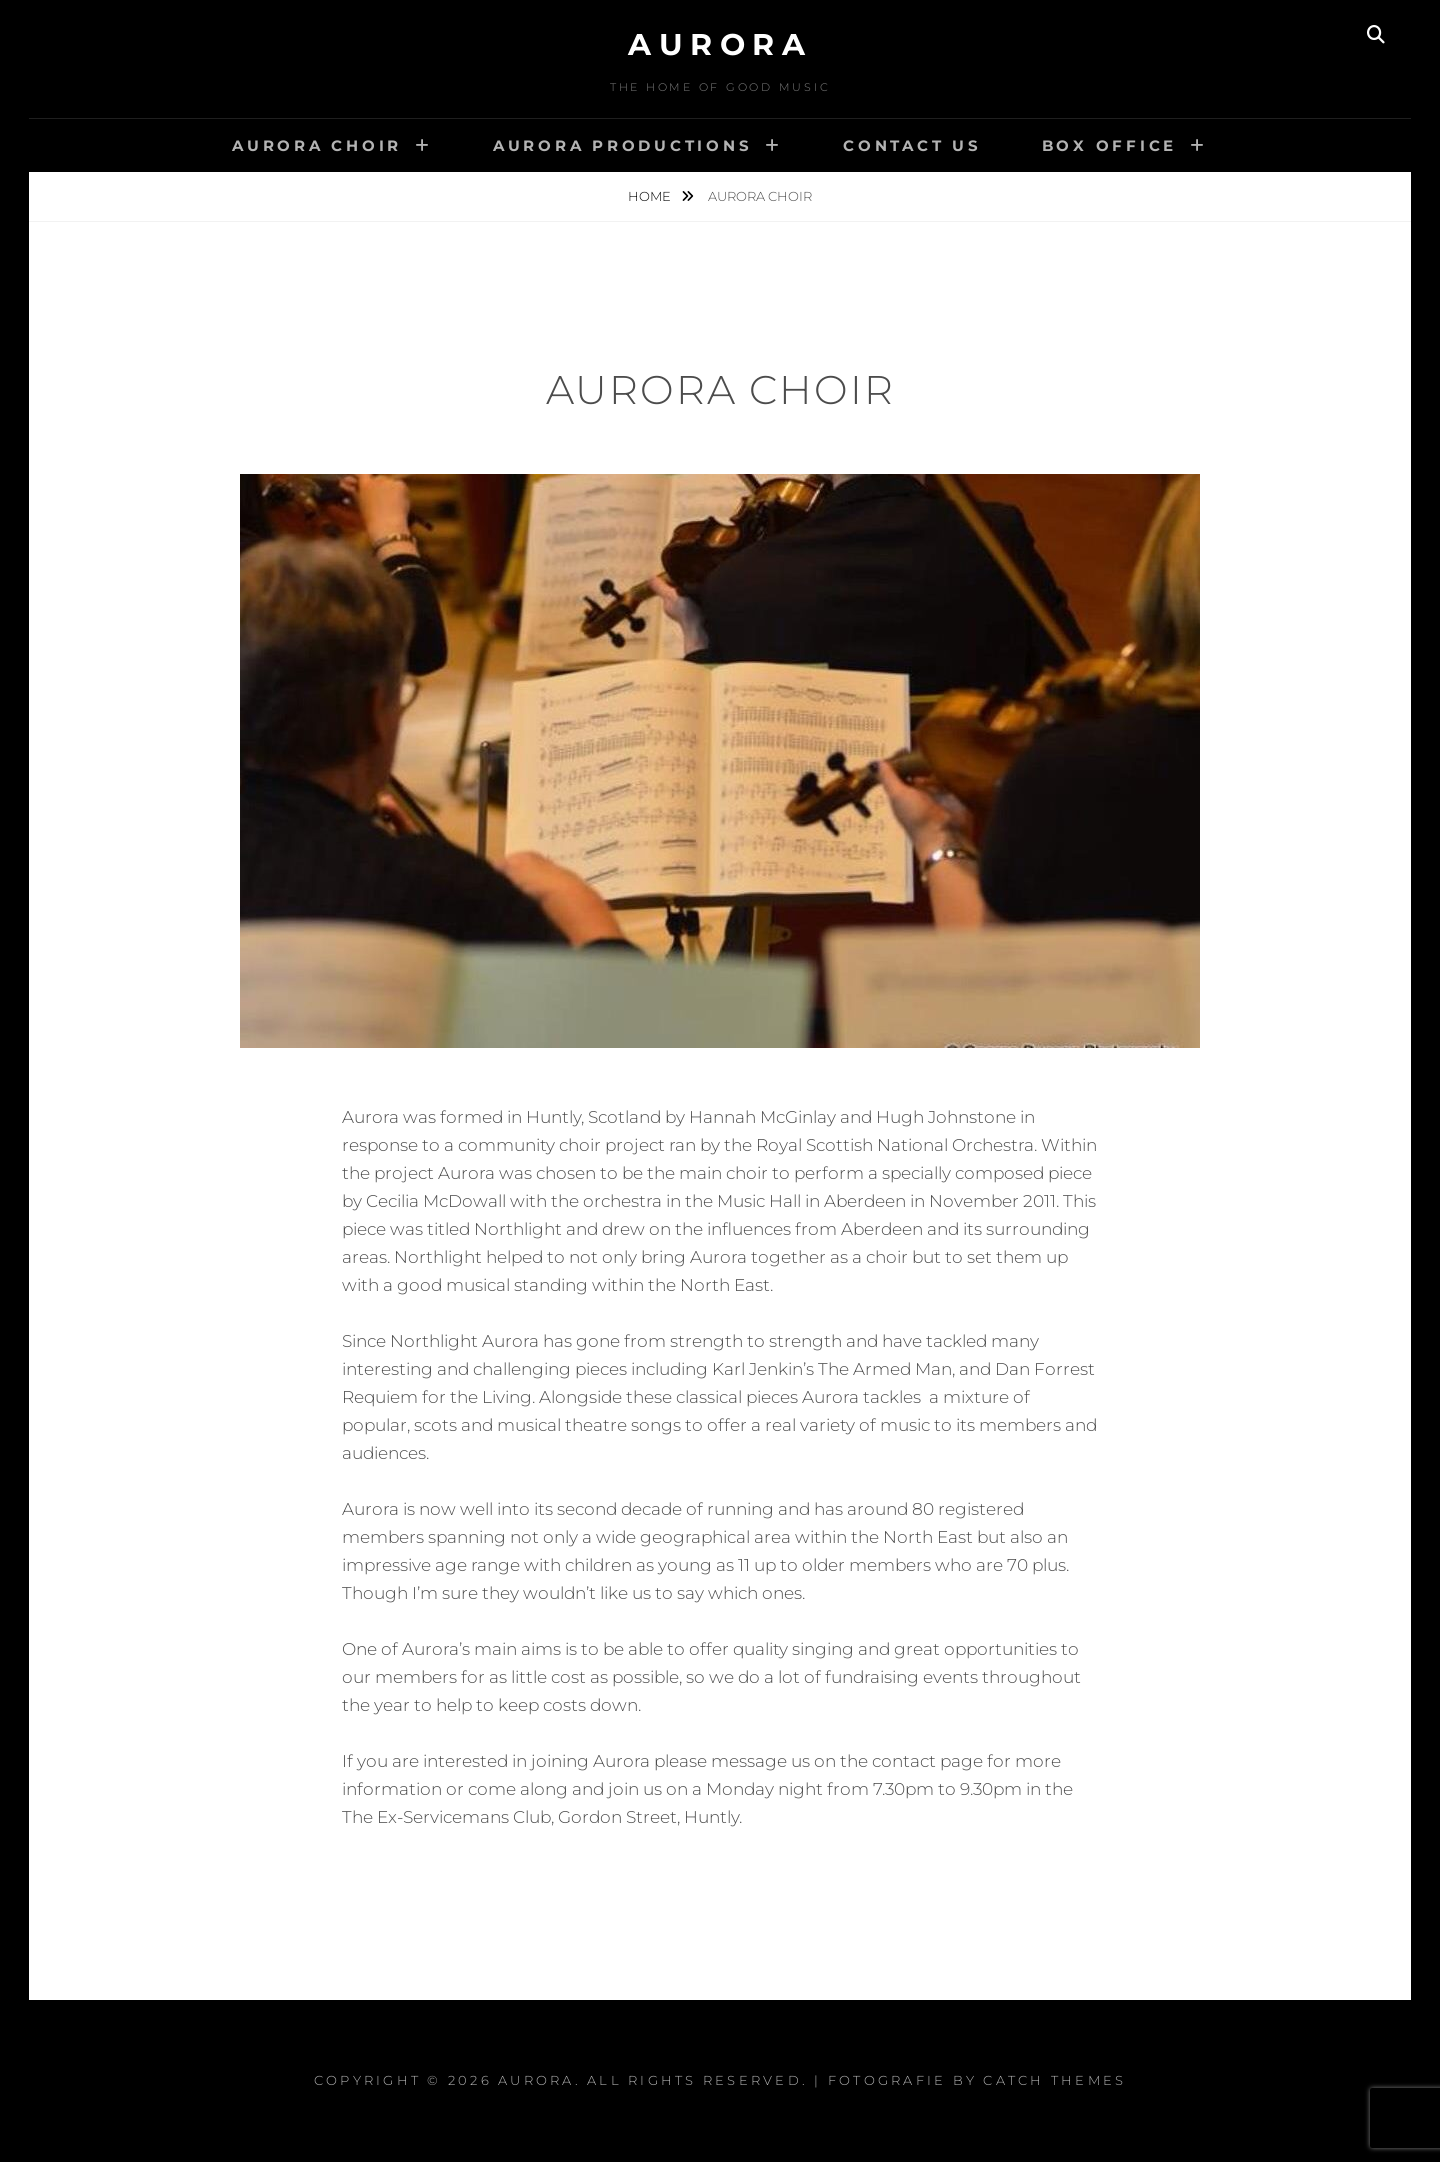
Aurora (720, 44)
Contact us (912, 145)
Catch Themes (1054, 2080)
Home (651, 196)
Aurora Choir (317, 145)
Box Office (1110, 145)
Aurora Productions (623, 145)
